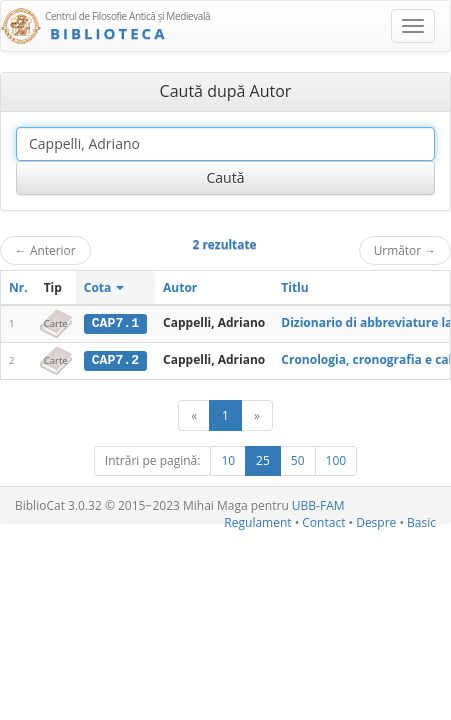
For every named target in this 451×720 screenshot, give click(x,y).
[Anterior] (194, 414)
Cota (104, 287)
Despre (376, 521)
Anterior (45, 250)
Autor (180, 287)
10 (228, 459)
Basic (421, 521)
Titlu (294, 287)
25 (263, 459)
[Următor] (257, 414)
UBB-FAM (318, 504)
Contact (323, 521)
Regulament (257, 521)
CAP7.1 (115, 323)
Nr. (18, 287)
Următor (405, 250)
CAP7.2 (115, 360)
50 (298, 459)
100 (336, 459)
